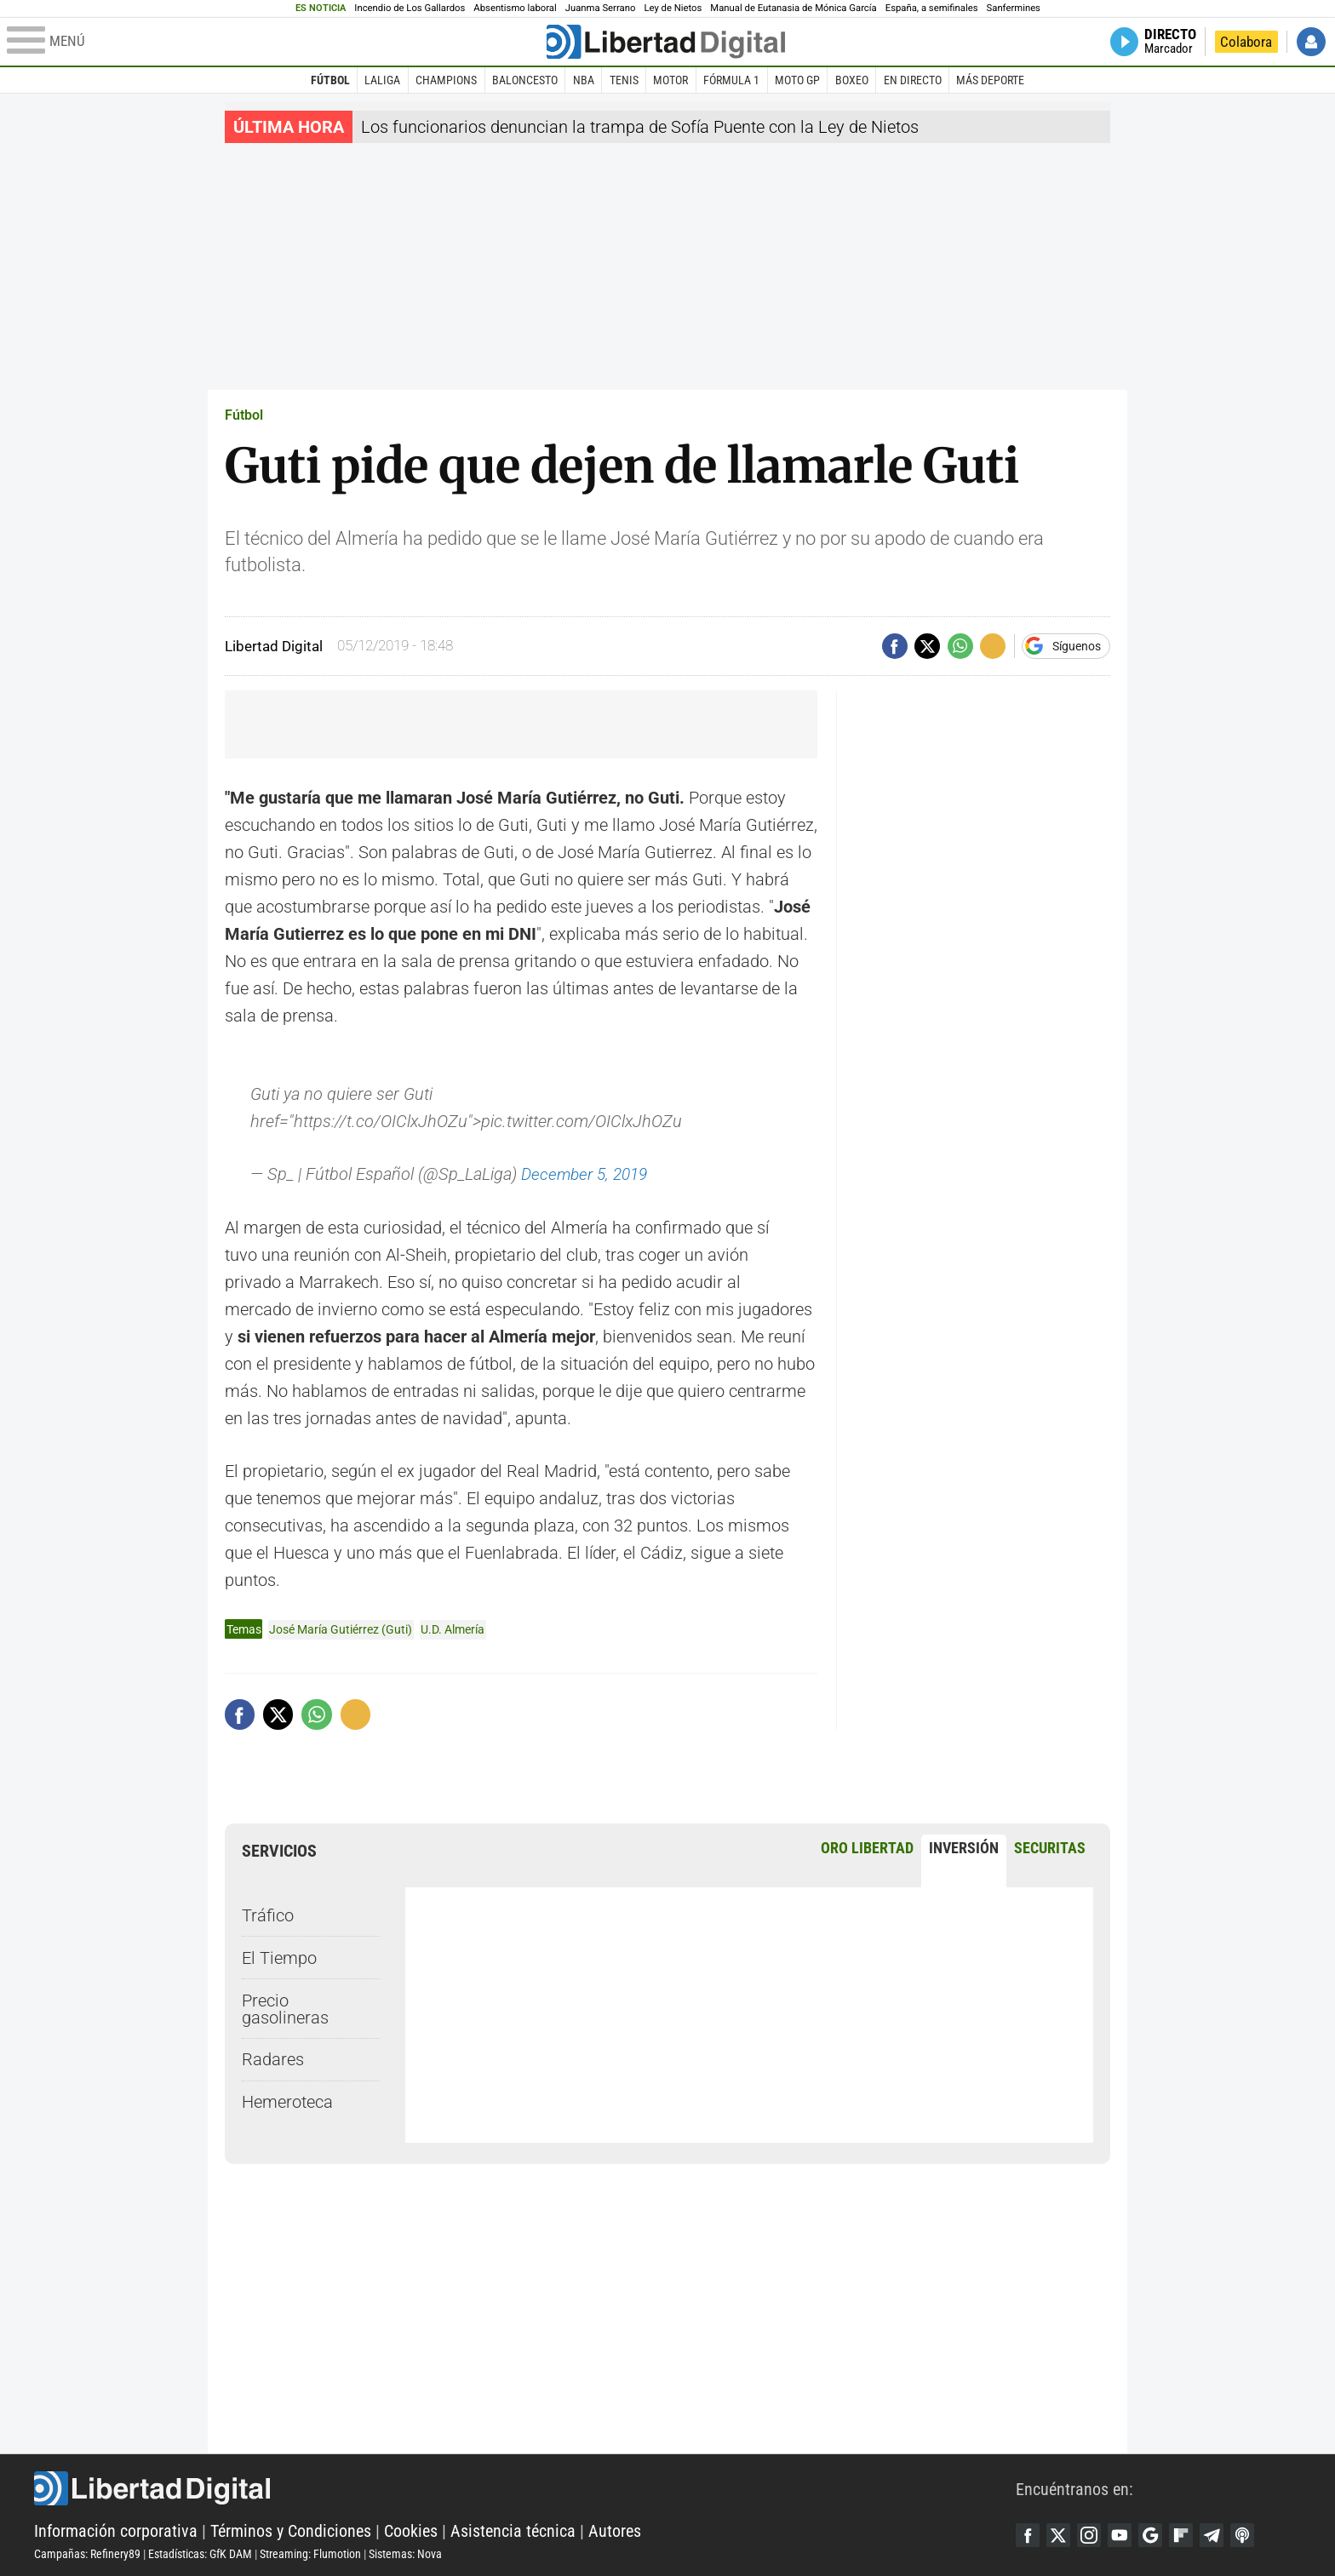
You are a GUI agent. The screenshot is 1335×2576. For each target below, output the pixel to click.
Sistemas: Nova (405, 2553)
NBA (583, 80)
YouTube (1125, 2535)
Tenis (624, 80)
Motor (670, 80)
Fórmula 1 (731, 80)
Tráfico (268, 1914)
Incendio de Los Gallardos (409, 8)
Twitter (1061, 2535)
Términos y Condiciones (290, 2530)
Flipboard (1190, 2535)
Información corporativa (116, 2530)
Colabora (1246, 41)
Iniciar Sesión (1311, 41)
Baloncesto (525, 80)
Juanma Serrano (600, 8)
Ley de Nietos (673, 8)
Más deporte (990, 80)
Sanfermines (1013, 8)
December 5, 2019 (588, 1174)
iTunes (1255, 2535)
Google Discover (1158, 2535)
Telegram (1222, 2535)
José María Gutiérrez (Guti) (340, 1628)
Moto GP (797, 80)
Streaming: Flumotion (310, 2553)
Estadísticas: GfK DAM (200, 2553)
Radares (273, 2059)
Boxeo (851, 80)
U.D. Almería (452, 1628)
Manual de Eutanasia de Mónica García (793, 8)
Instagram (1093, 2535)
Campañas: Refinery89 (87, 2553)
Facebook (1028, 2535)
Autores (614, 2530)
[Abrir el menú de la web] (275, 41)
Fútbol (330, 80)
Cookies (411, 2530)
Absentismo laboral (514, 8)
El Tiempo (279, 1957)
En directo (913, 80)
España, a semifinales (931, 8)
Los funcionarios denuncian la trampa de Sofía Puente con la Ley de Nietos (640, 127)
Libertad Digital (525, 2487)
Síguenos (1076, 646)
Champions (446, 80)
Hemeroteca (287, 2101)
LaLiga (382, 80)
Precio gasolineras (285, 2008)
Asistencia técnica (513, 2530)
